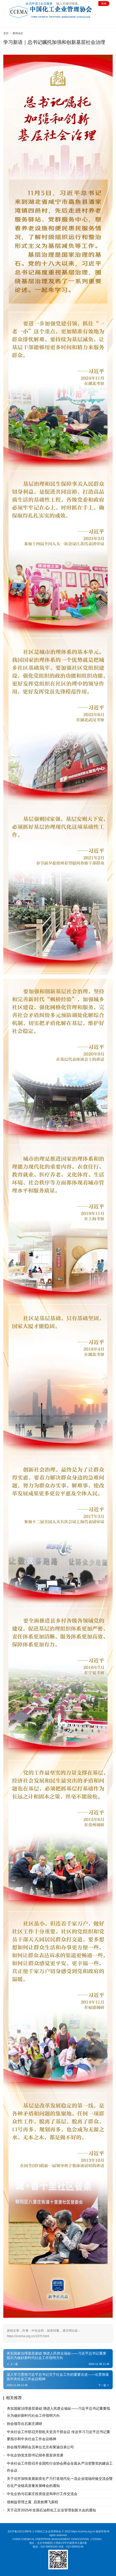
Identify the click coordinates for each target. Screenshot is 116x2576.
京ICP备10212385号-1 (20, 2531)
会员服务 (46, 3)
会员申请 (32, 3)
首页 (6, 33)
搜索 (104, 3)
